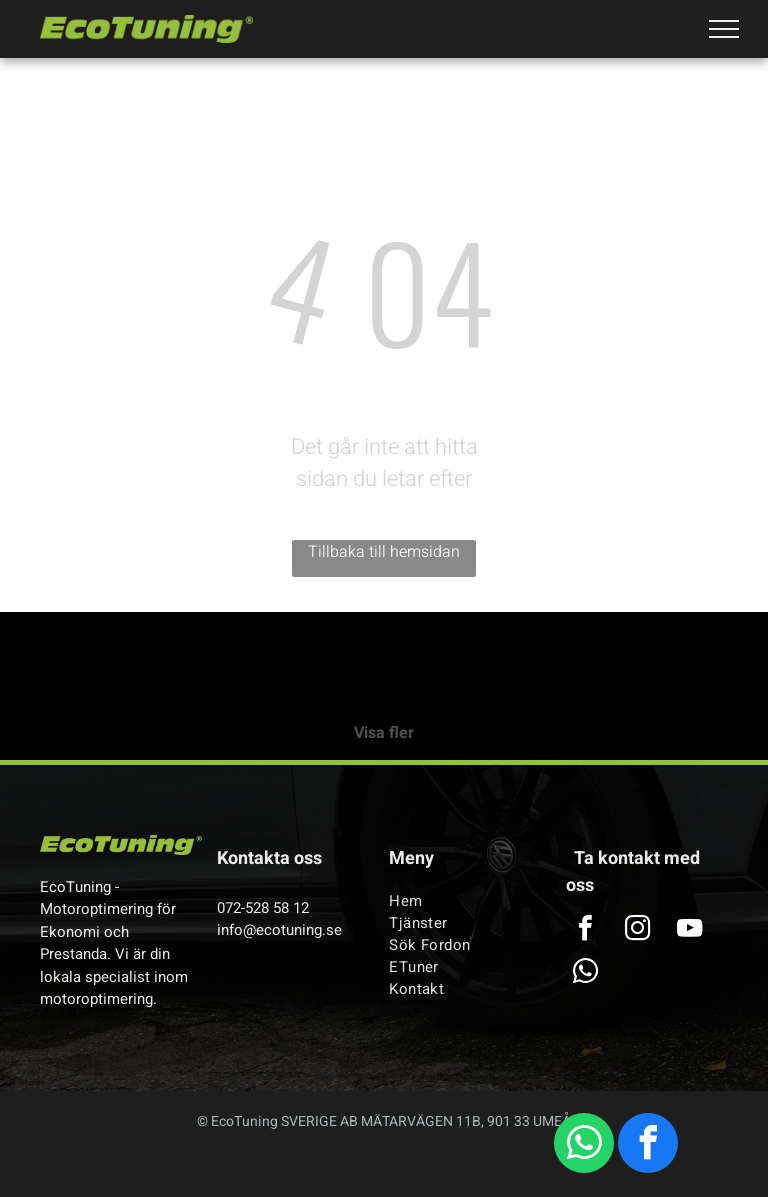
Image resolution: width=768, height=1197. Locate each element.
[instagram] (637, 930)
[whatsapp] (584, 1145)
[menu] (724, 29)
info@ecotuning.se (279, 930)
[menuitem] (462, 901)
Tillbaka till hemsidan (384, 552)
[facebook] (648, 1145)
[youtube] (689, 930)
